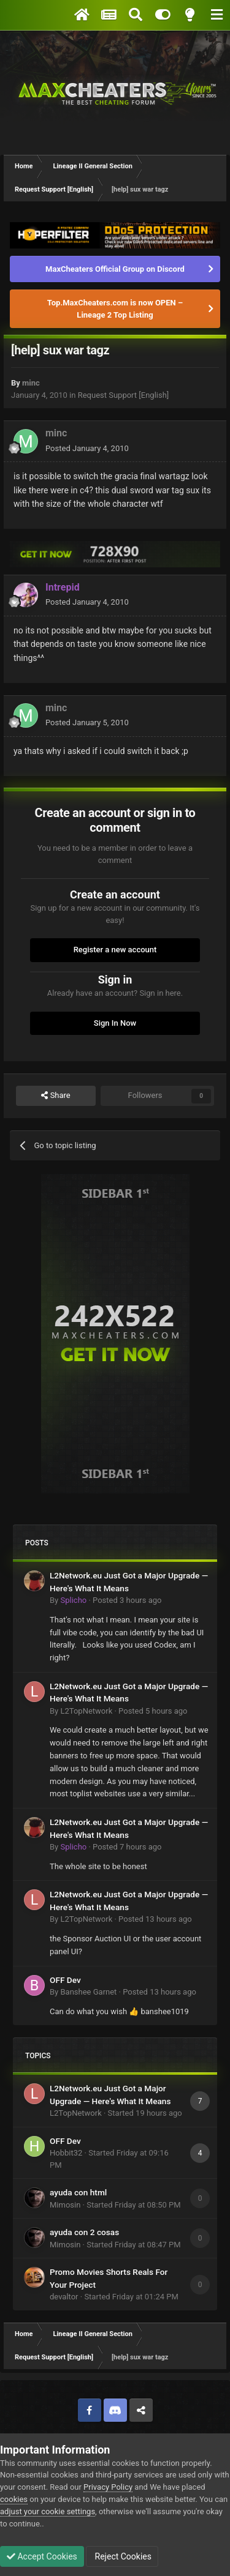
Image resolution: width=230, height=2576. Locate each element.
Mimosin (65, 2204)
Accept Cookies (42, 2556)
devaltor (64, 2296)
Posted (87, 448)
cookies (14, 2499)
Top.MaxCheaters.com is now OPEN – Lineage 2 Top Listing (115, 308)
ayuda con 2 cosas (84, 2232)
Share (55, 1095)
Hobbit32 (66, 2152)
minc (31, 382)
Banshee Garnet (88, 1991)
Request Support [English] (123, 395)
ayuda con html (78, 2192)
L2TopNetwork (86, 1710)
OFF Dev (65, 1980)
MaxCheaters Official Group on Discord (115, 269)
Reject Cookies (122, 2556)
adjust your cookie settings (47, 2511)
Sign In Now (115, 1023)
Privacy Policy (107, 2487)
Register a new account (115, 949)
